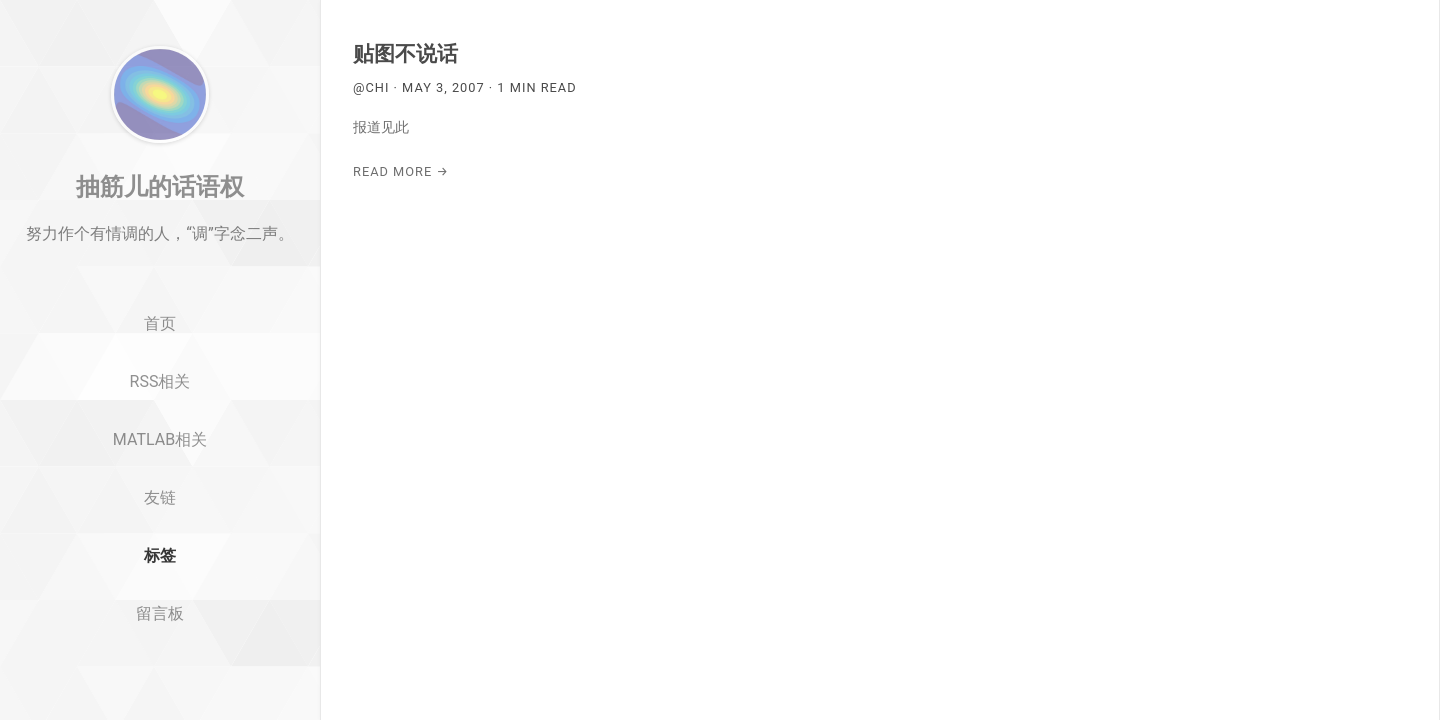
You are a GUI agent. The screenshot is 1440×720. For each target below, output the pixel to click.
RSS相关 (160, 438)
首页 (160, 381)
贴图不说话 (405, 54)
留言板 (160, 670)
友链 (160, 554)
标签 (160, 612)
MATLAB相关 (160, 496)
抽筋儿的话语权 (160, 243)
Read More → (401, 171)
